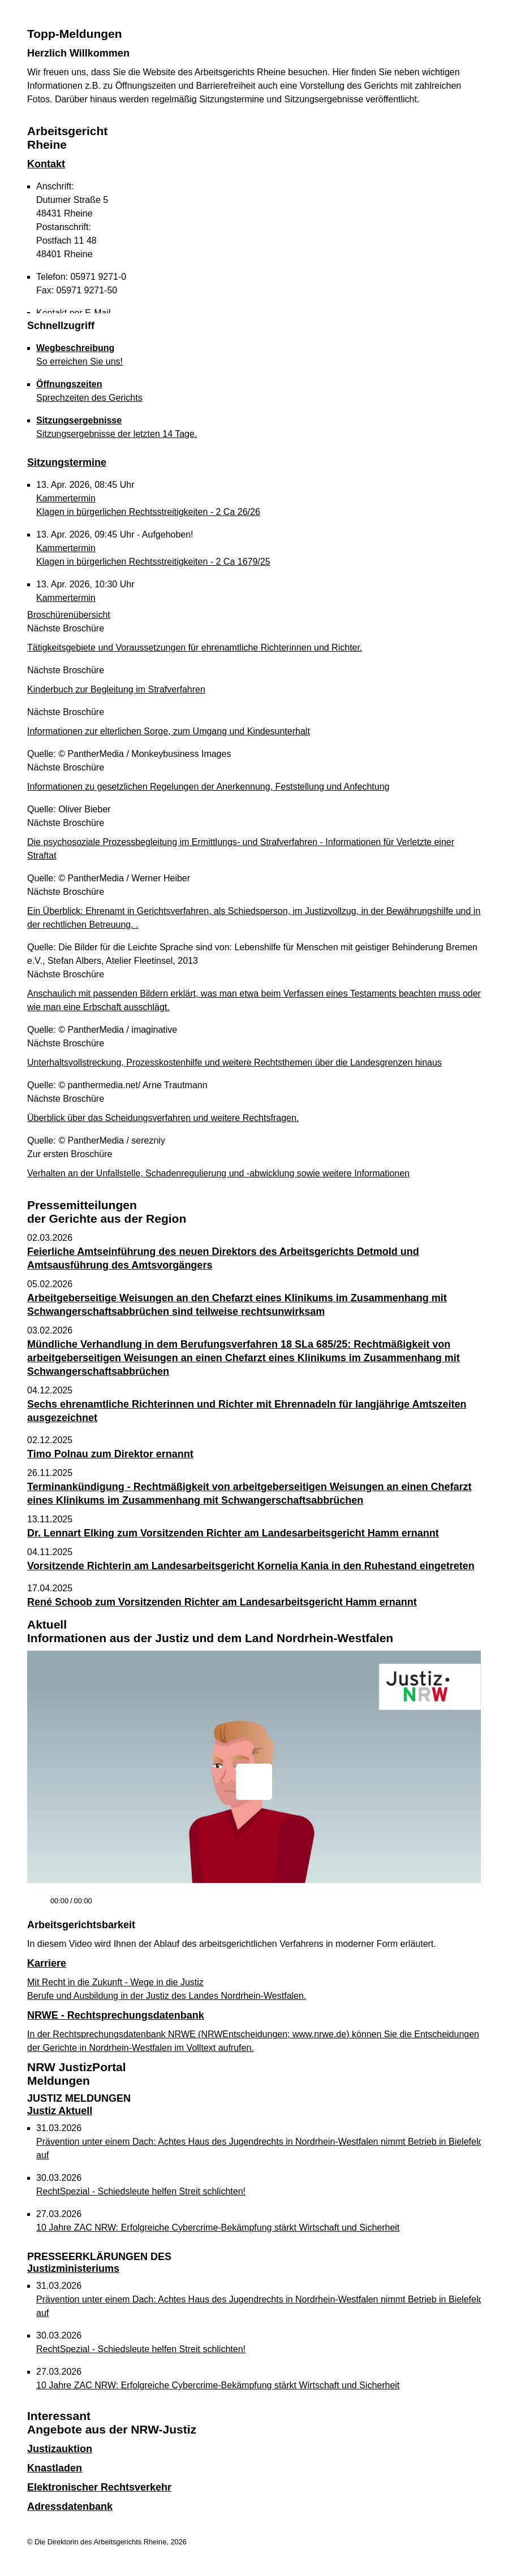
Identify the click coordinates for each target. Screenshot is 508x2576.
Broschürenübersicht (68, 615)
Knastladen (54, 2468)
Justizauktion (59, 2448)
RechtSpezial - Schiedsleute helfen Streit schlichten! (141, 2191)
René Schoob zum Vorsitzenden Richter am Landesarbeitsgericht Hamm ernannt (222, 1602)
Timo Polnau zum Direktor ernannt (110, 1454)
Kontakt (46, 164)
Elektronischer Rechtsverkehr (99, 2487)
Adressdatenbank (70, 2506)
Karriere (46, 1963)
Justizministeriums (99, 2263)
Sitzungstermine (66, 462)
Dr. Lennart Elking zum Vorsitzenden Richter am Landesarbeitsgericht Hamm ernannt (233, 1533)
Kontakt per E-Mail (73, 313)
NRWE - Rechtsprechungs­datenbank (115, 2015)
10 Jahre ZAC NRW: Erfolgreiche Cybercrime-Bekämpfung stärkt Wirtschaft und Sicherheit (217, 2227)
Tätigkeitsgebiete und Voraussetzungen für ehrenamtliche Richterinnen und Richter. (194, 647)
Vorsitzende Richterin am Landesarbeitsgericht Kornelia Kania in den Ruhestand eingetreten (251, 1565)
